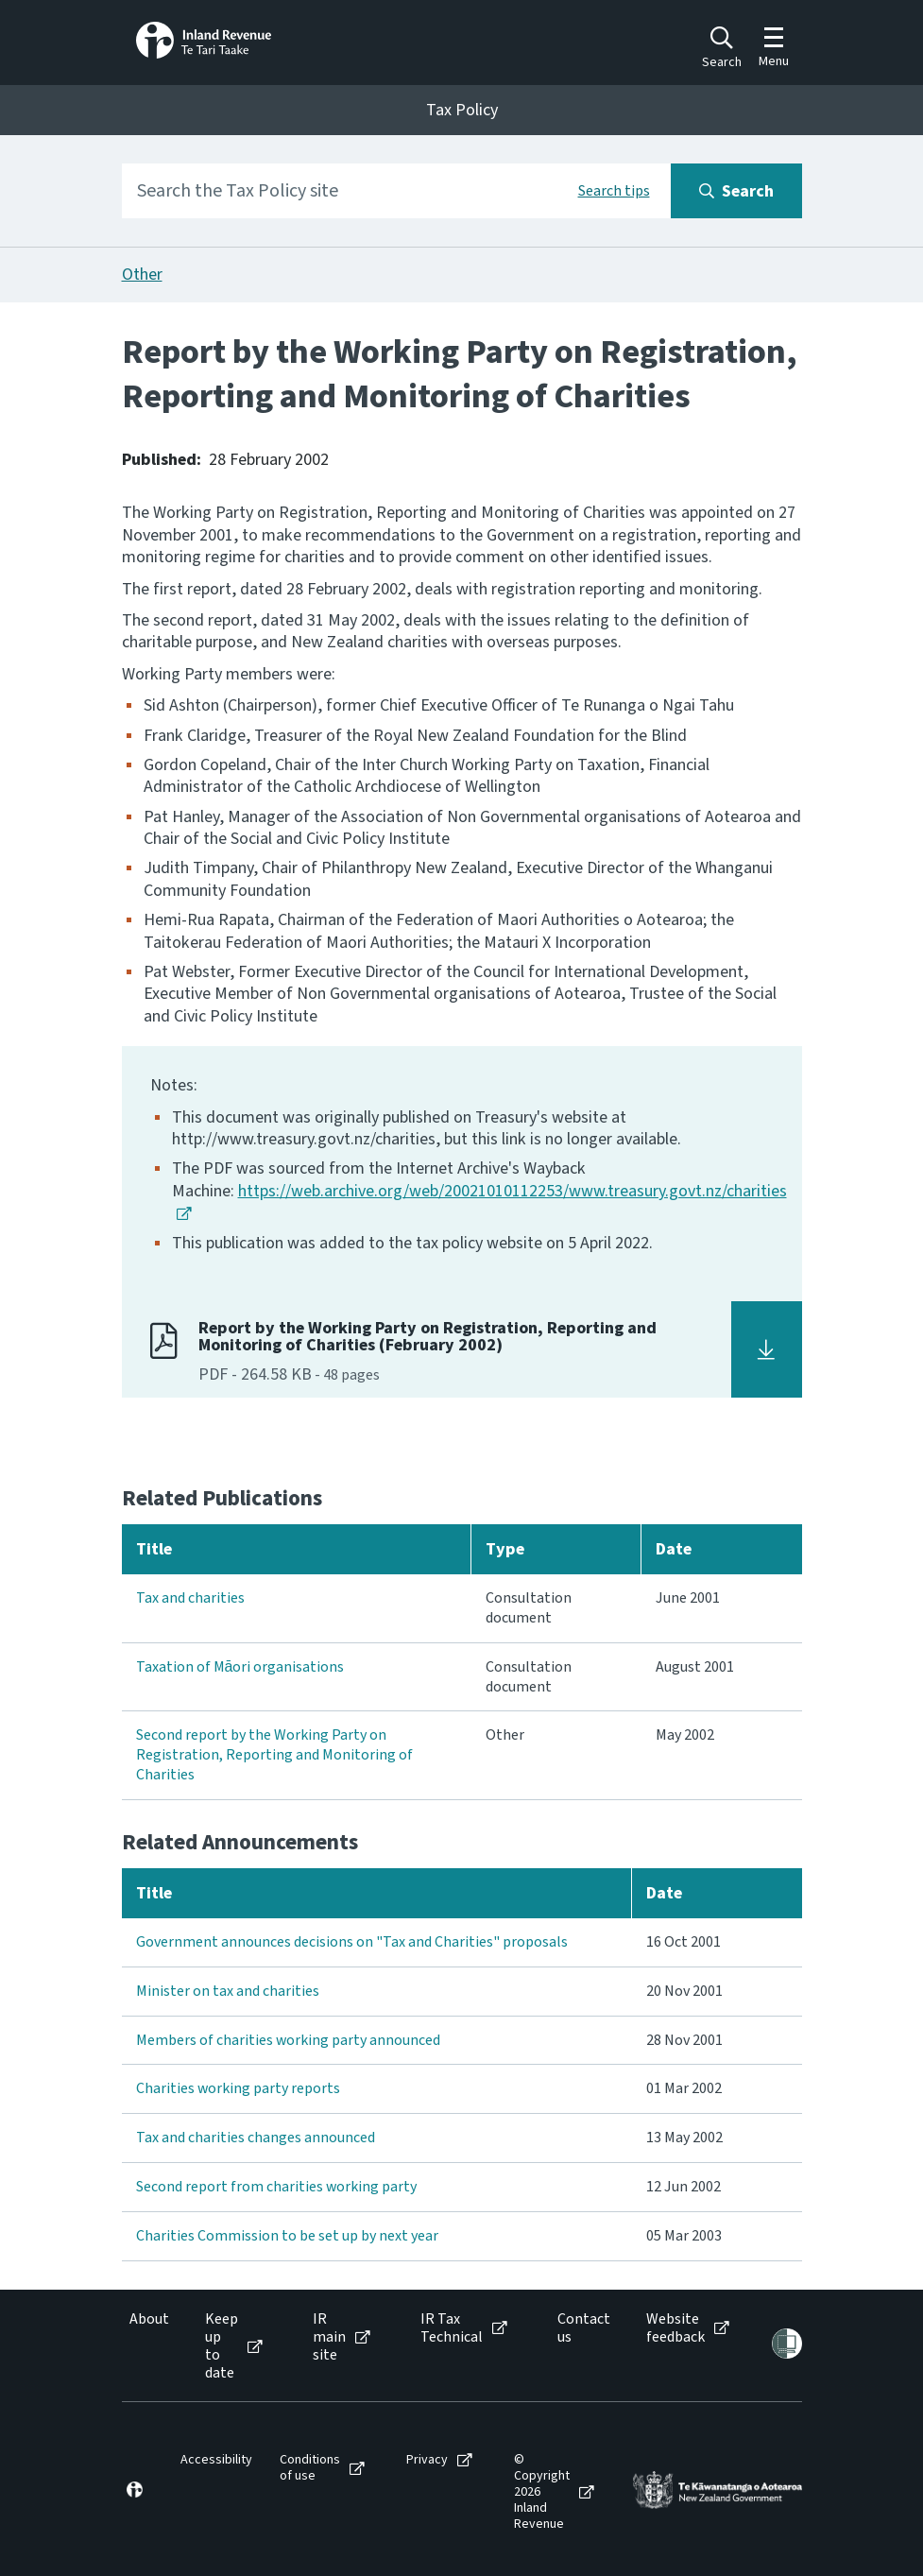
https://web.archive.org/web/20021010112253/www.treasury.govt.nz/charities (512, 1191)
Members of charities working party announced (288, 2040)
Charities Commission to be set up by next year (287, 2235)
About (149, 2319)
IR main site (329, 2337)
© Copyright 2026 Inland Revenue (542, 2492)
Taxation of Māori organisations (240, 1667)
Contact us (583, 2328)
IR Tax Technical (451, 2328)
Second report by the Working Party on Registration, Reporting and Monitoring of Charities (274, 1755)
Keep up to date (221, 2346)
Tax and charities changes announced (255, 2137)
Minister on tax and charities (227, 1991)
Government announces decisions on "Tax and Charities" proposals (352, 1942)
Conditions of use (310, 2468)
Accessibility (216, 2460)
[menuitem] (148, 2346)
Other (142, 274)
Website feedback (675, 2328)
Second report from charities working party (276, 2186)
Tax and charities (190, 1598)
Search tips (614, 190)
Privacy (427, 2460)
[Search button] (736, 190)
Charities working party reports (238, 2088)
